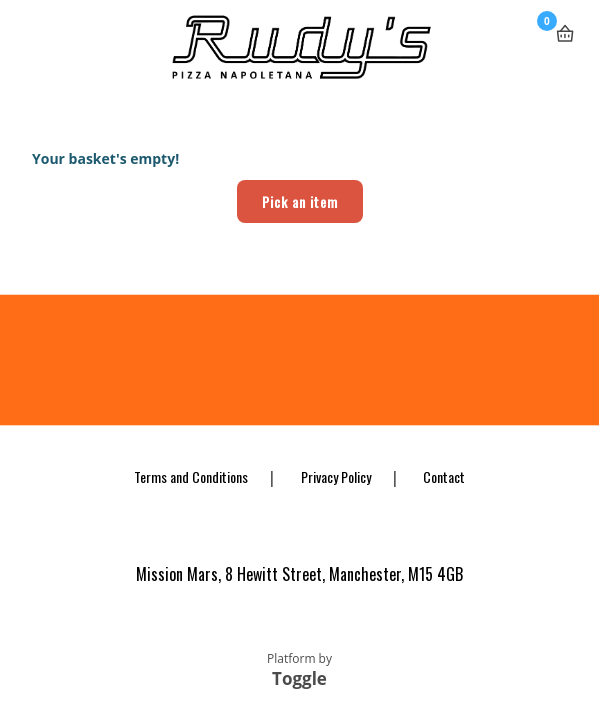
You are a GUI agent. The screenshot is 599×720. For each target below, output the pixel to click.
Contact (444, 476)
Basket (565, 25)
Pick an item (300, 201)
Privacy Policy (336, 476)
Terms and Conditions (191, 476)
